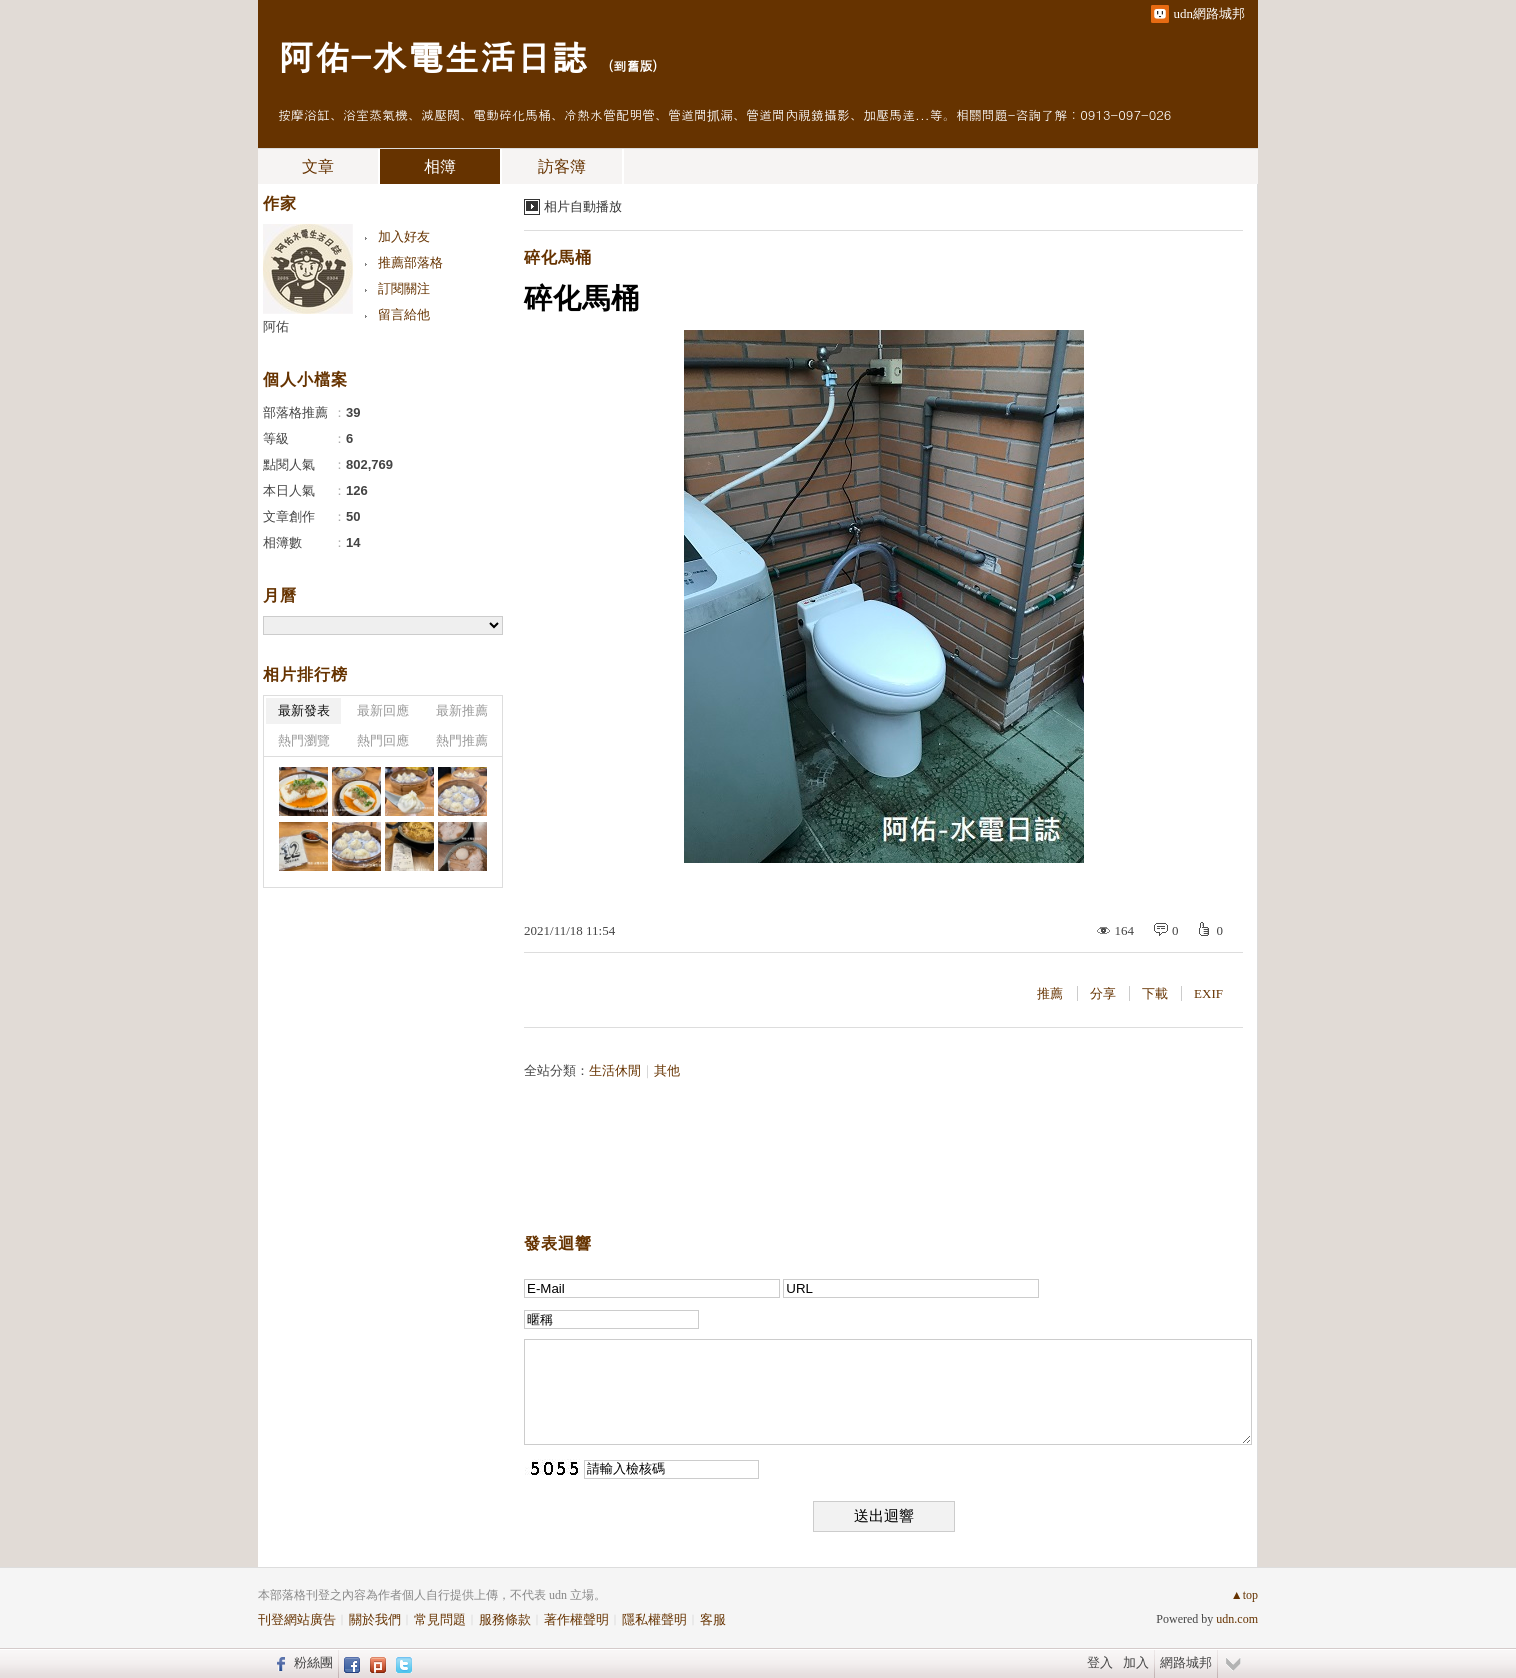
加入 (1136, 1662)
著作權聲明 (576, 1619)
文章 (318, 166)
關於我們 (375, 1619)
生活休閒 (615, 1070)
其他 (667, 1070)
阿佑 (276, 326)
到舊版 (632, 65)
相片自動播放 (583, 206)
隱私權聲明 (654, 1619)
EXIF (1208, 993)
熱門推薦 (462, 740)
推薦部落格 (410, 262)
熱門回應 (383, 740)
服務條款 (505, 1619)
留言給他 (404, 314)
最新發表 (304, 710)
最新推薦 (462, 710)
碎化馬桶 (558, 257)
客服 (713, 1619)
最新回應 (383, 710)
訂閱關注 (404, 288)
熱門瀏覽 (304, 740)
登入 (1100, 1662)
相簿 (440, 166)
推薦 (1050, 993)
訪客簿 (562, 166)
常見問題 (440, 1619)
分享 (1103, 993)
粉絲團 (313, 1662)
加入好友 (404, 236)
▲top (1244, 1595)
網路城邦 (1186, 1662)
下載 (1155, 993)
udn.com (1237, 1619)
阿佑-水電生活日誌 (432, 55)
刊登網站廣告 (297, 1619)
